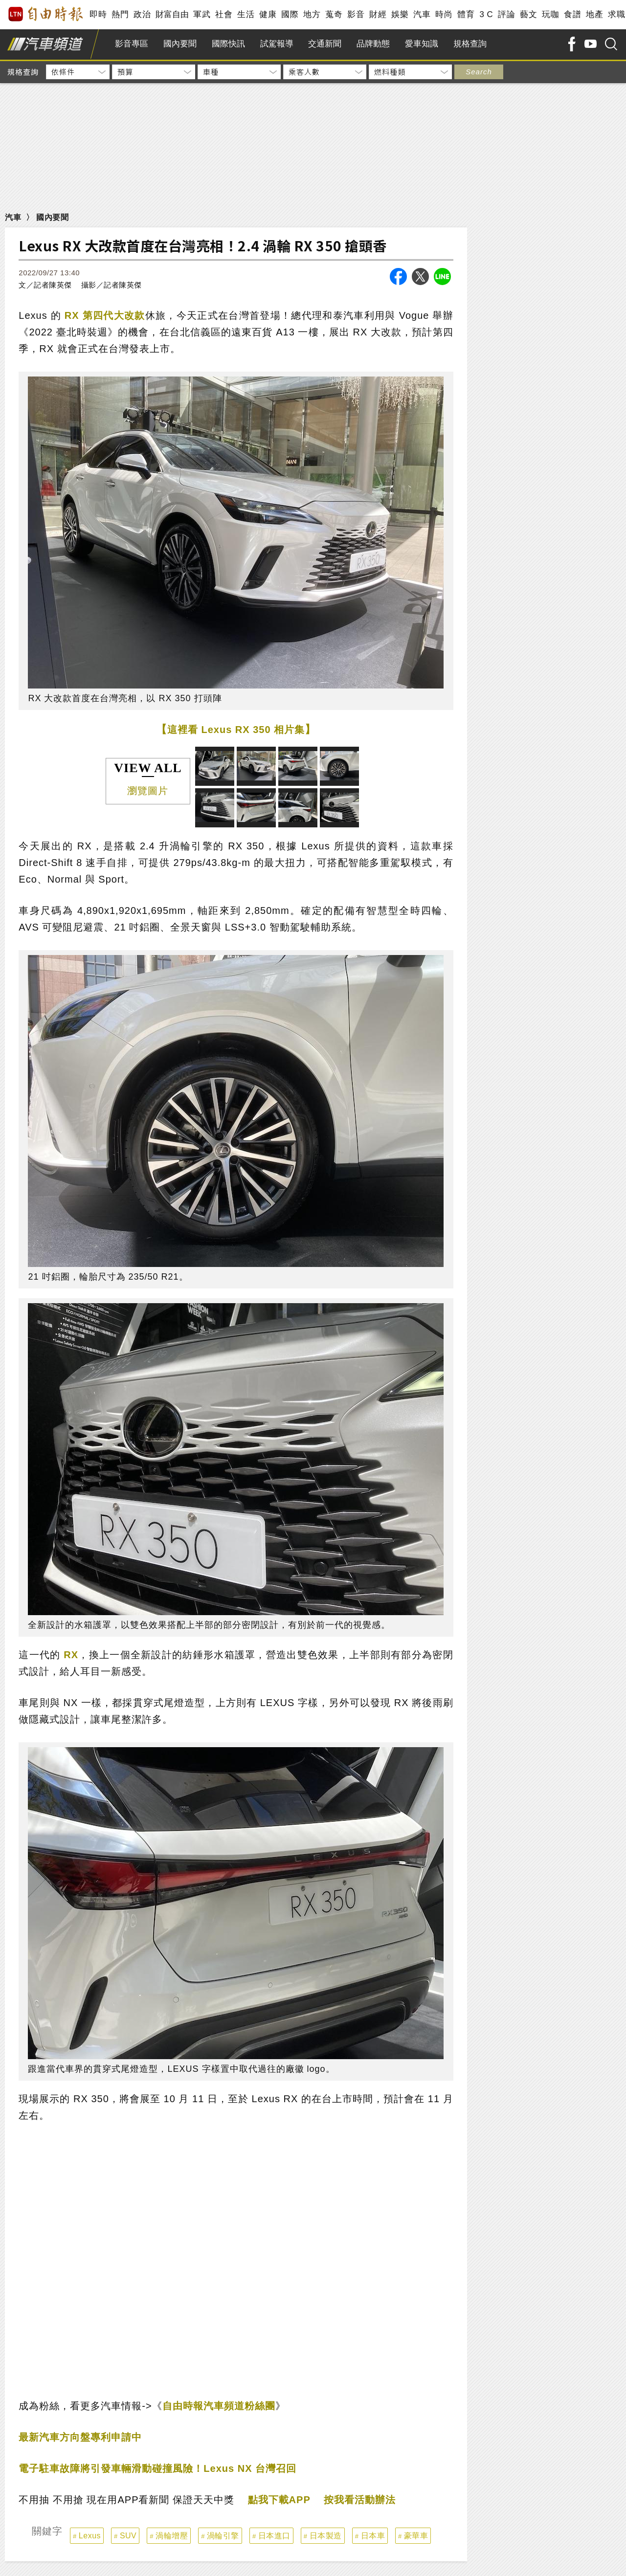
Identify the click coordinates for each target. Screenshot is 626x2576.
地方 (311, 14)
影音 (355, 14)
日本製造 (326, 2536)
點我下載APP (279, 2499)
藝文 (528, 14)
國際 (289, 14)
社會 (223, 14)
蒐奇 (333, 14)
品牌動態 (373, 43)
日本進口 (274, 2536)
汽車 (421, 14)
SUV (128, 2536)
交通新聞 (324, 43)
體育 (465, 14)
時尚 (443, 14)
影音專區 (131, 43)
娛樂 (399, 14)
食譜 (572, 14)
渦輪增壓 (172, 2536)
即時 (98, 14)
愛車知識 (421, 43)
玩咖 (550, 14)
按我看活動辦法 (360, 2499)
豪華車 (416, 2536)
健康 (267, 14)
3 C (486, 14)
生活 (245, 14)
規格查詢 (470, 43)
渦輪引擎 (223, 2536)
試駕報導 (276, 43)
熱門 (120, 14)
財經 (377, 14)
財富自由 (172, 14)
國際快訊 (228, 43)
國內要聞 (180, 43)
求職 (616, 14)
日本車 (373, 2536)
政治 (142, 14)
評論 (506, 14)
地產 (594, 14)
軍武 (201, 14)
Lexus (90, 2536)
